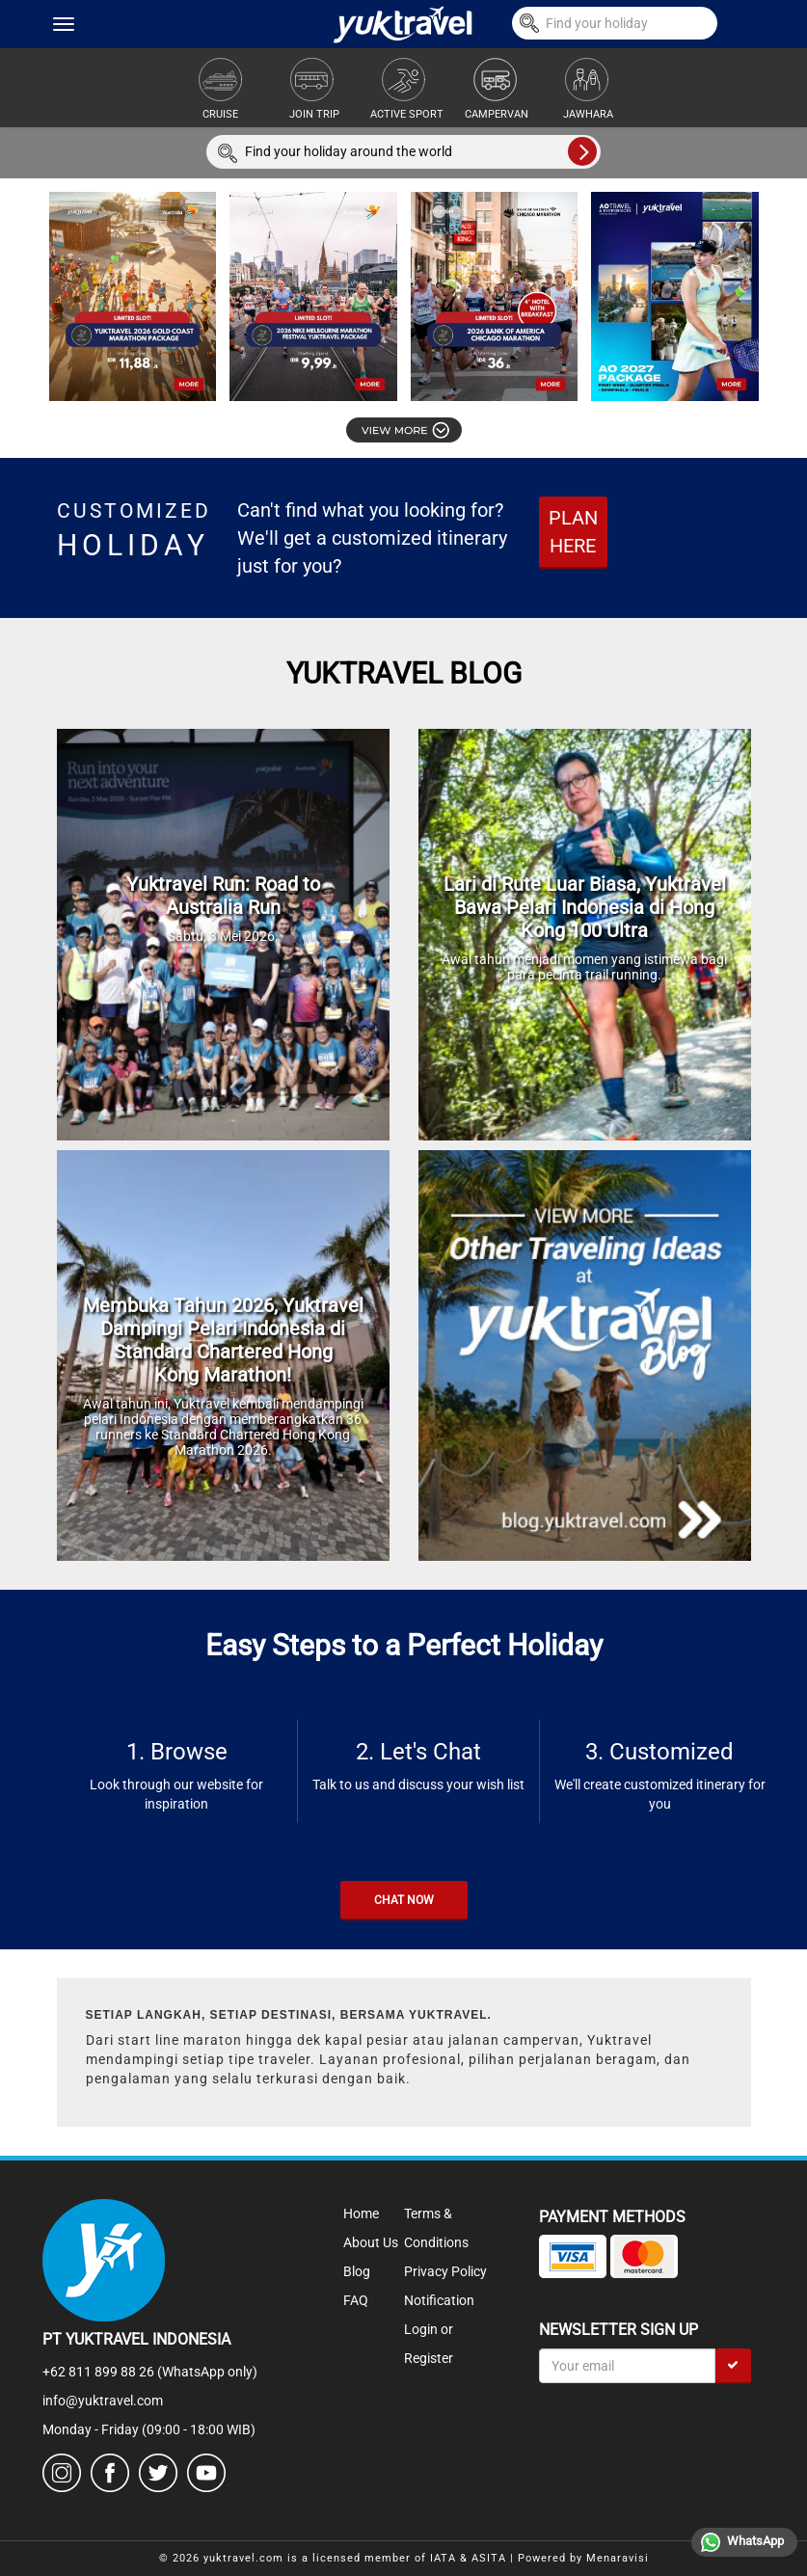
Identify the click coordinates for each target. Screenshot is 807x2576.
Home (361, 2213)
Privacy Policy (445, 2271)
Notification (439, 2300)
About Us (370, 2242)
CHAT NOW (404, 1900)
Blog (356, 2271)
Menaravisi (617, 2558)
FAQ (355, 2300)
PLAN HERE (573, 531)
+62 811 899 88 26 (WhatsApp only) (149, 2371)
